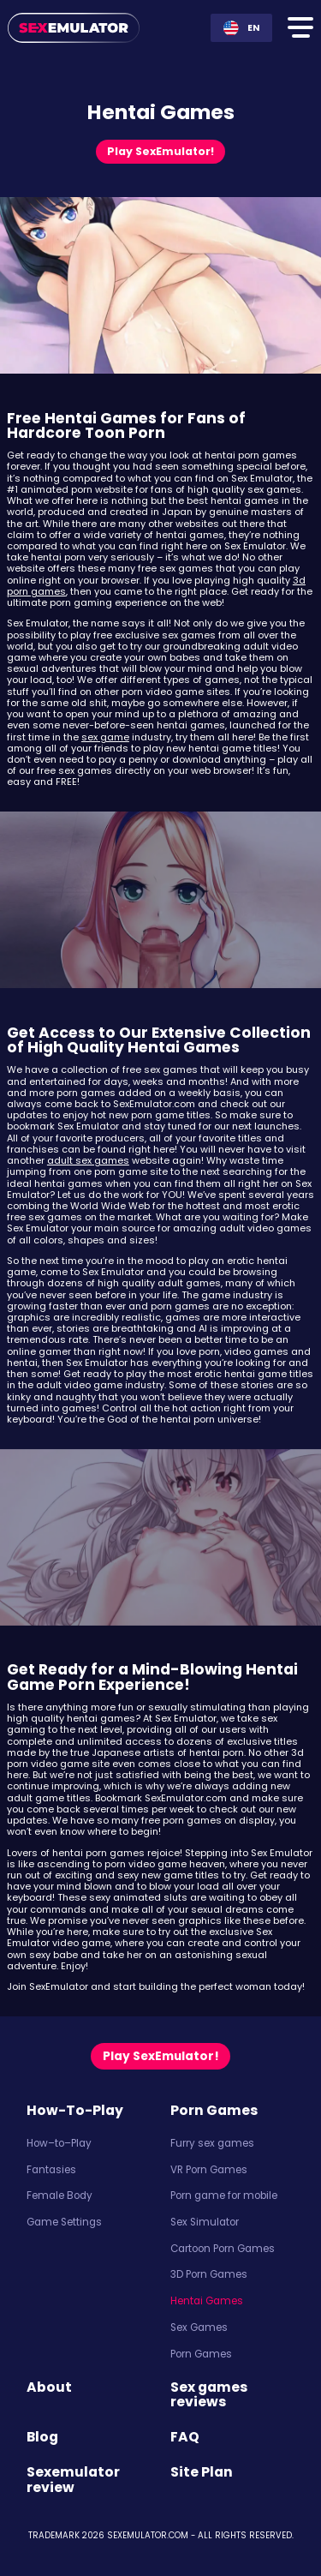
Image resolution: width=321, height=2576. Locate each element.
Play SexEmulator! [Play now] (160, 151)
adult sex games (88, 1160)
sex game (105, 737)
